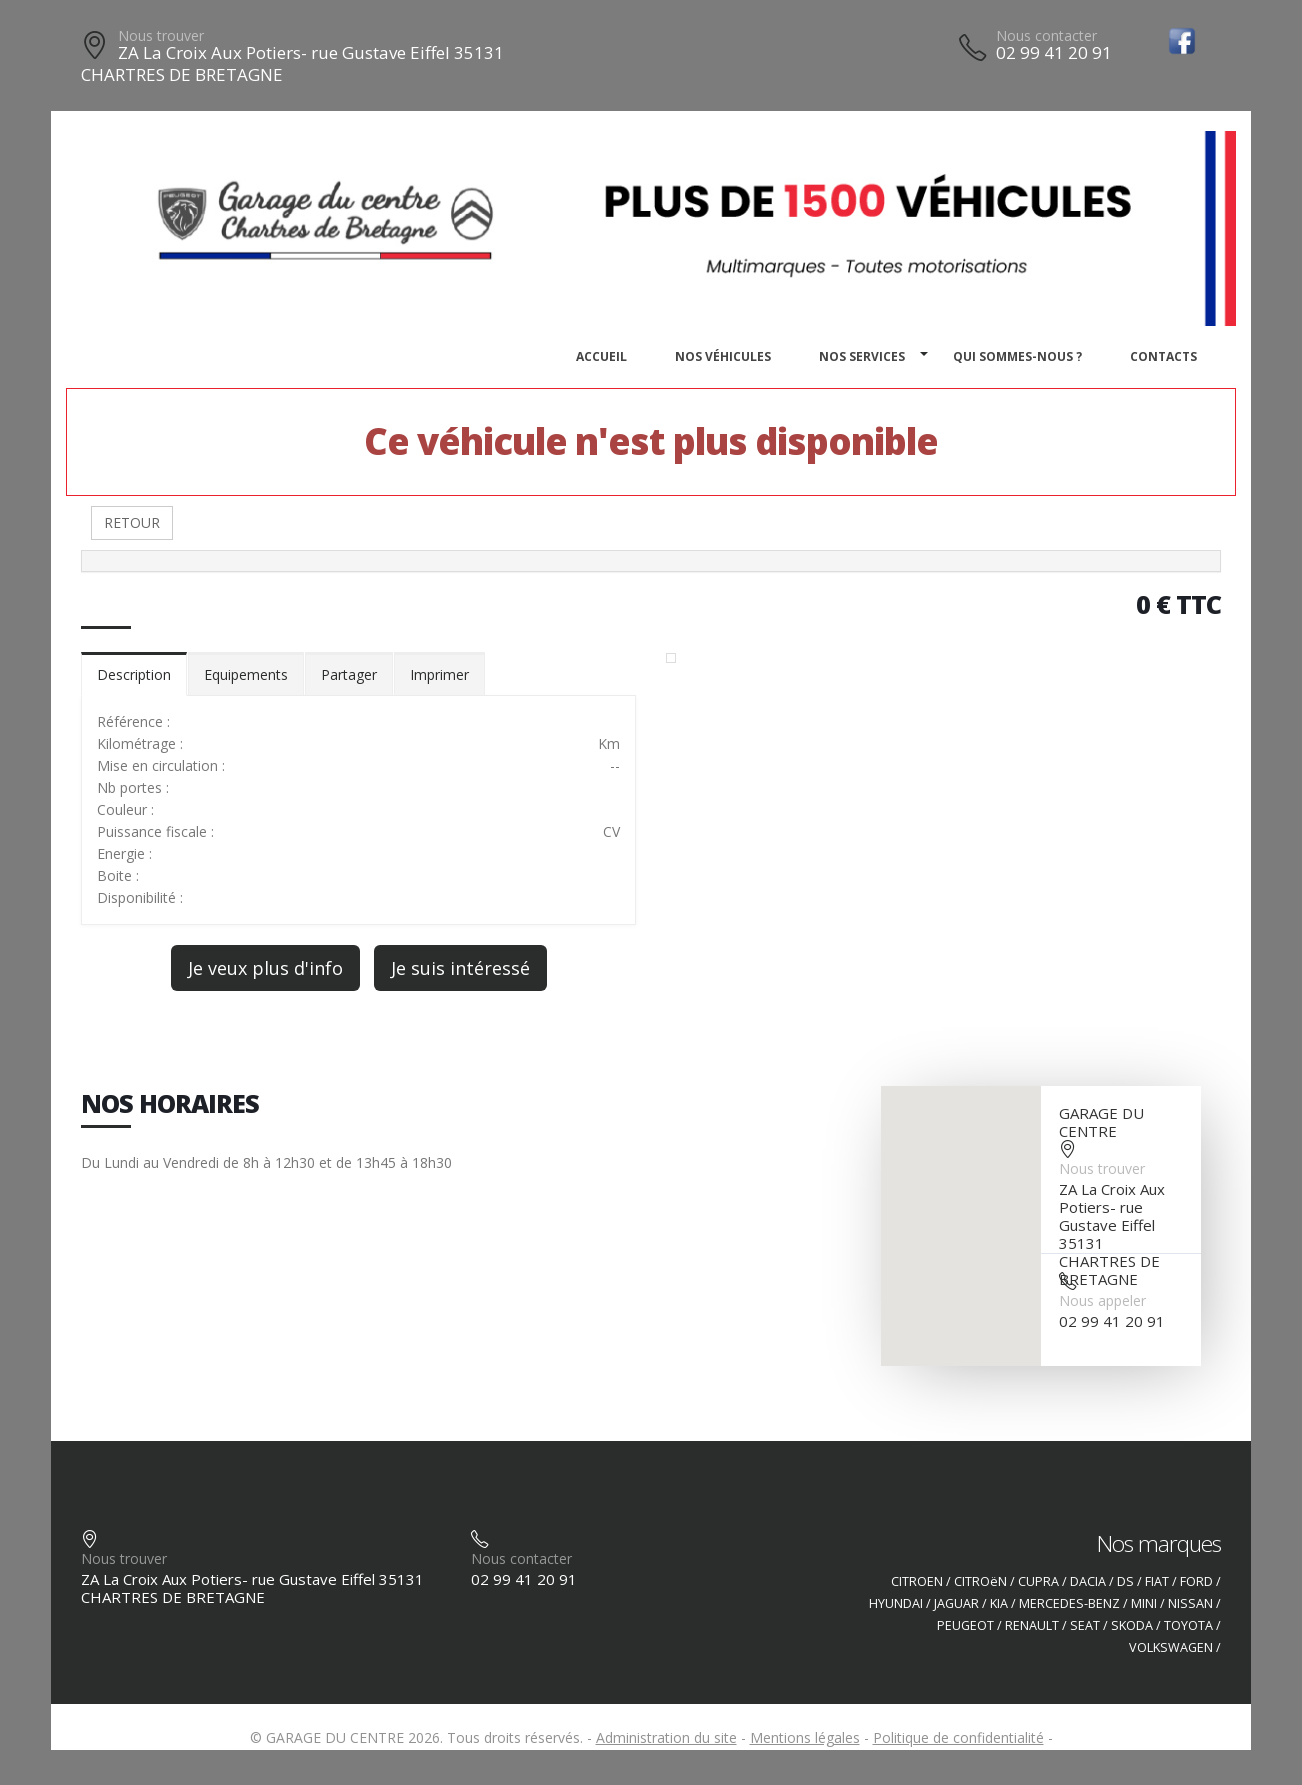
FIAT (1157, 1581)
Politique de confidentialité (958, 1737)
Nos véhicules (723, 356)
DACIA (1088, 1581)
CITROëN (980, 1581)
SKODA (1132, 1625)
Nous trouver (161, 35)
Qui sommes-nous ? (1017, 356)
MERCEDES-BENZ (1069, 1603)
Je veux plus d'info (265, 968)
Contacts (1163, 356)
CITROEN (917, 1581)
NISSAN (1190, 1603)
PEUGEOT (965, 1625)
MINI (1144, 1603)
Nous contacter (1046, 35)
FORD (1196, 1581)
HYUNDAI (896, 1603)
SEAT (1085, 1625)
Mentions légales (805, 1737)
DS (1125, 1581)
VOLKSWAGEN (1171, 1647)
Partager (349, 674)
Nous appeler (1102, 1300)
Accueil (601, 356)
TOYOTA (1188, 1625)
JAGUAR (956, 1603)
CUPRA (1038, 1581)
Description (134, 674)
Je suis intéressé (460, 968)
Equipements (246, 674)
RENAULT (1032, 1625)
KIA (999, 1603)
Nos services (862, 356)
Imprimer (439, 674)
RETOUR (132, 522)
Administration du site (666, 1737)
